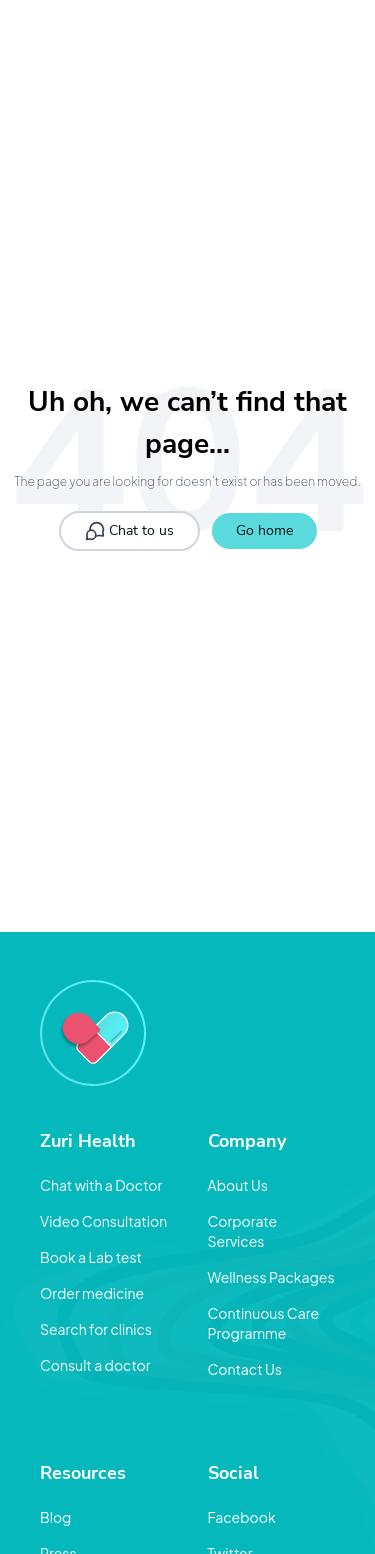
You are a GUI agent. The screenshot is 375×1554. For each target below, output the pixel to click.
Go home (264, 530)
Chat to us (129, 531)
